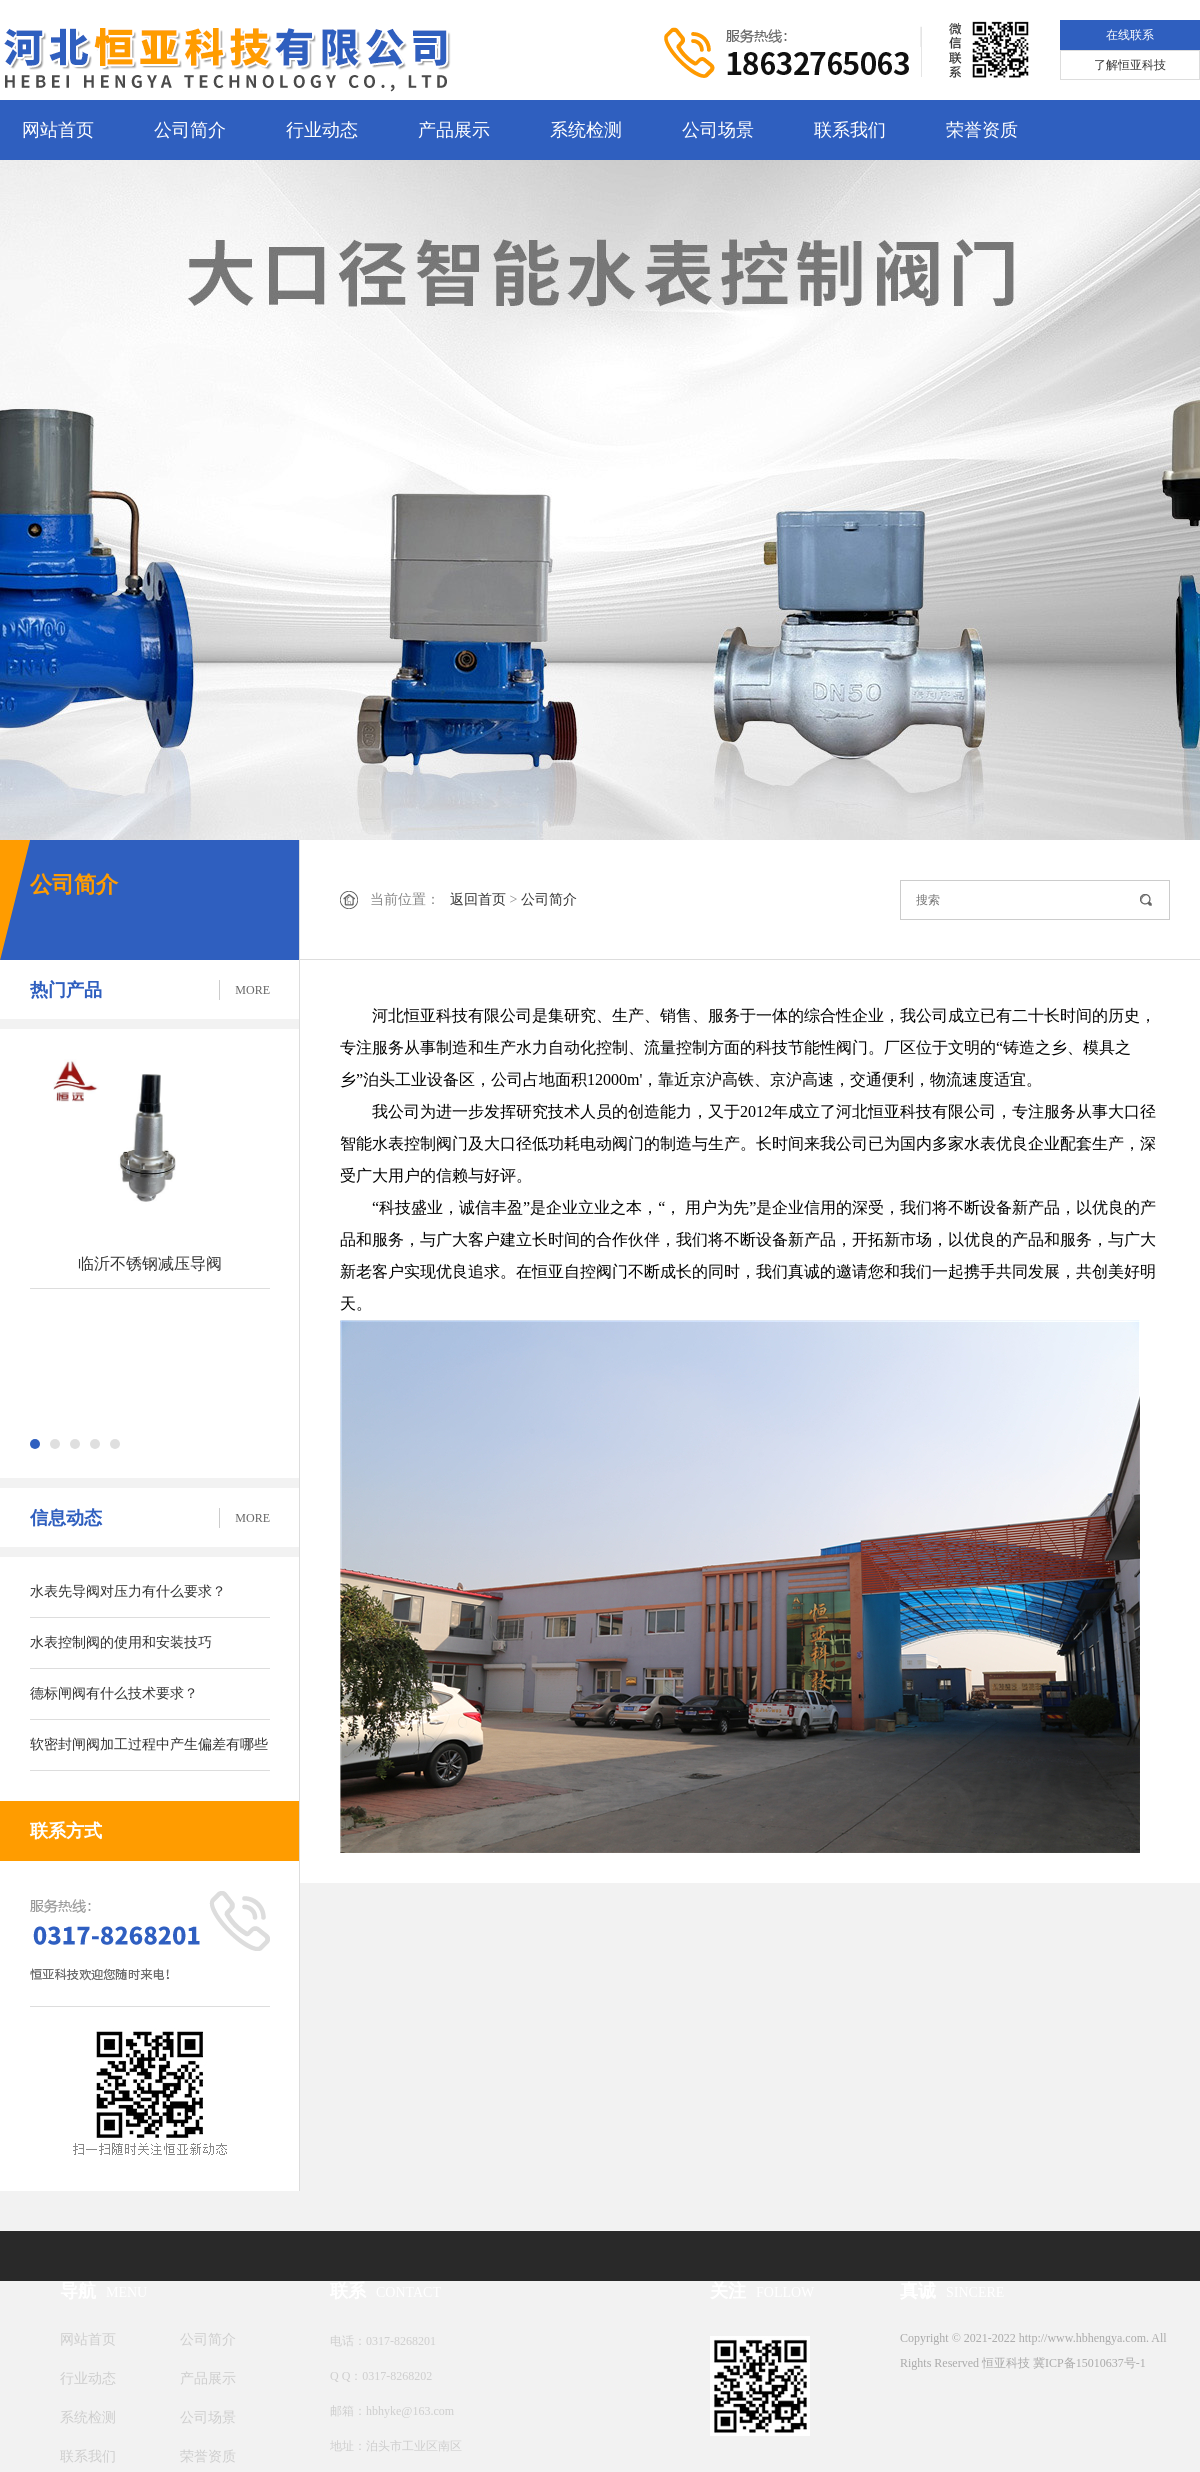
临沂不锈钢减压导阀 (150, 1263)
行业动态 (322, 130)
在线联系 (1130, 35)
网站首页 (58, 130)
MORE (252, 990)
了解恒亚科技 (1130, 65)
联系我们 (850, 130)
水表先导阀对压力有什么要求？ (128, 1591)
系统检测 (586, 130)
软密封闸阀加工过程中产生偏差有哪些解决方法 (149, 1754)
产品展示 (454, 130)
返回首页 (478, 899)
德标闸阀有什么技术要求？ (114, 1693)
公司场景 (718, 130)
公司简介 (190, 130)
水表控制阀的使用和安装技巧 (121, 1642)
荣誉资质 (982, 130)
